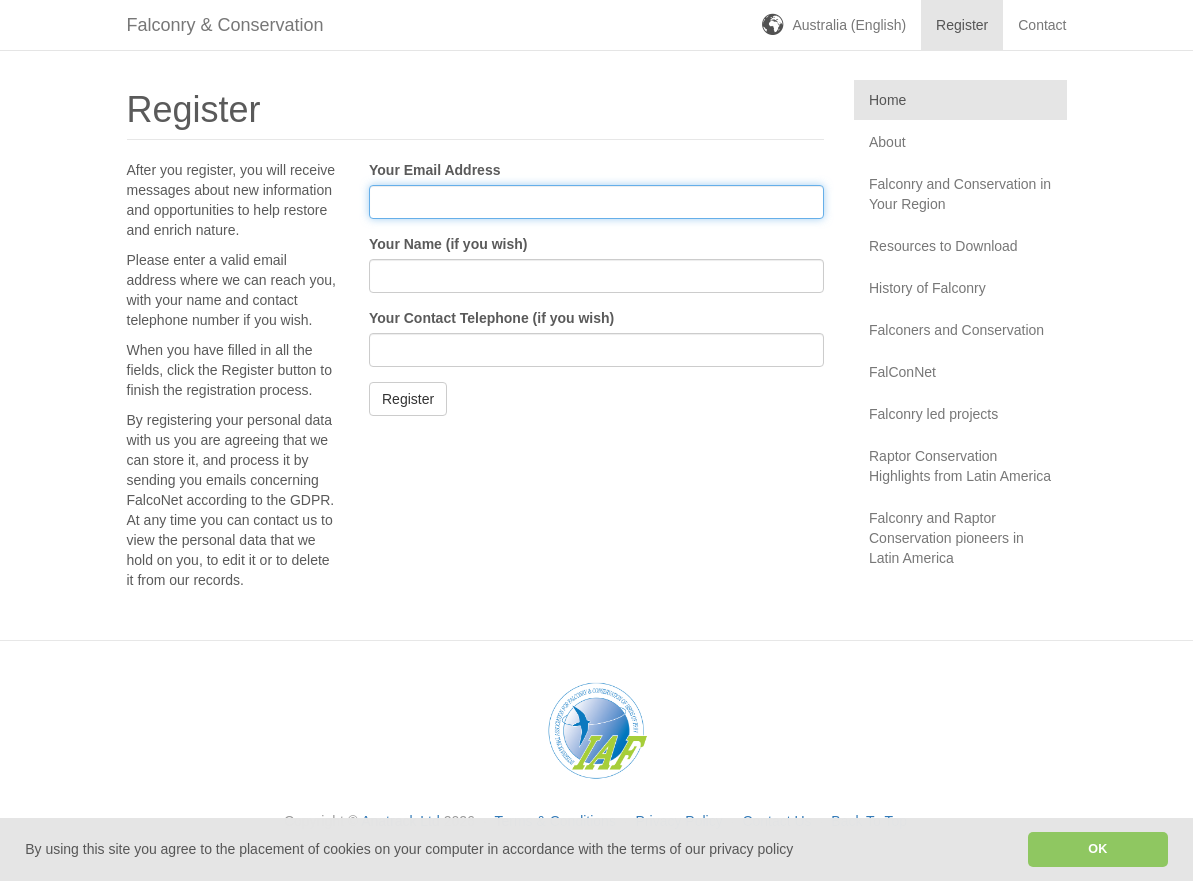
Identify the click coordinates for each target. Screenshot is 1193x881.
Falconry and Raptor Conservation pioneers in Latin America (946, 538)
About (887, 142)
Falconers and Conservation (956, 330)
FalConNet (902, 372)
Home (887, 100)
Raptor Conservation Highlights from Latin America (960, 466)
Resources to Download (943, 246)
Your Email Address (434, 170)
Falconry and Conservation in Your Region (960, 194)
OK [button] (1097, 849)
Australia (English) (850, 25)
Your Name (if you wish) (448, 244)
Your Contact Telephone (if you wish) (491, 318)
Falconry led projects (933, 414)
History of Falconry (927, 288)
